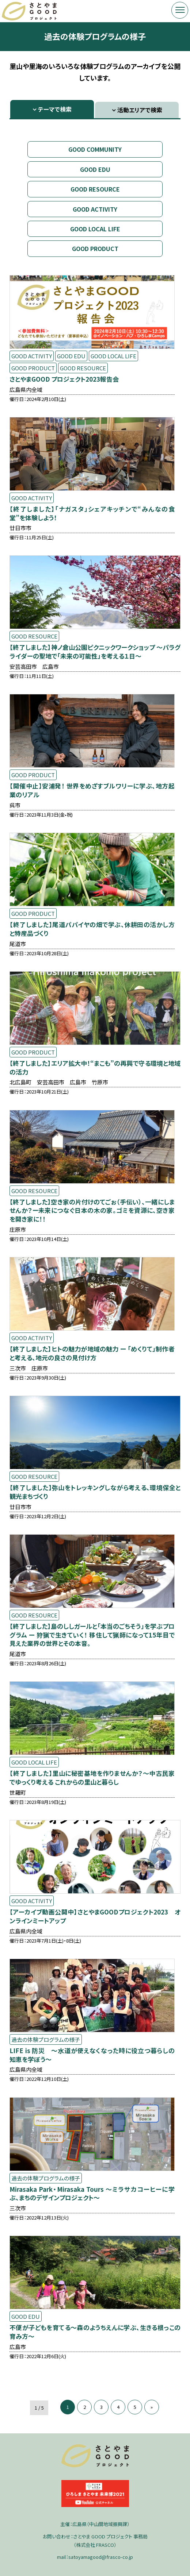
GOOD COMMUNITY (95, 149)
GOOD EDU (95, 169)
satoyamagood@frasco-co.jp (100, 2557)
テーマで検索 (55, 109)
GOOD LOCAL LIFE (95, 228)
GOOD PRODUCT (95, 248)
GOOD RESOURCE (95, 189)
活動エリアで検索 (139, 109)
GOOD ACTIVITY (95, 209)
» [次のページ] (152, 2406)
